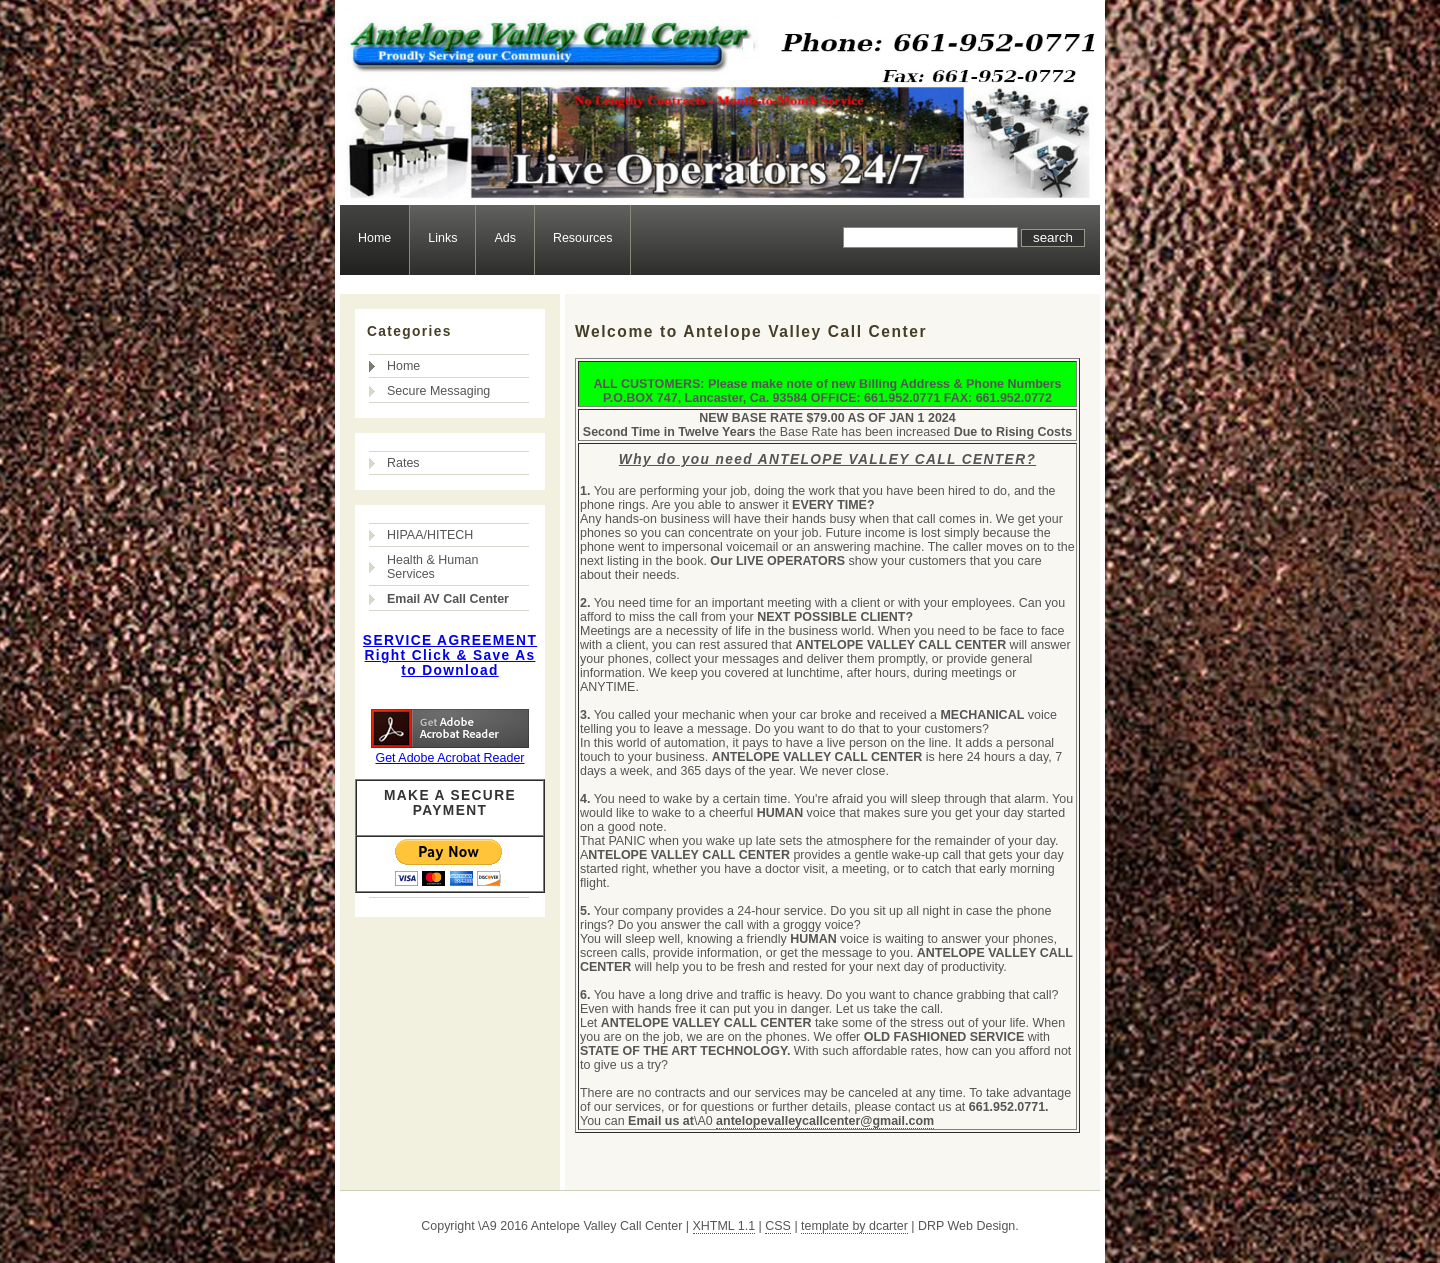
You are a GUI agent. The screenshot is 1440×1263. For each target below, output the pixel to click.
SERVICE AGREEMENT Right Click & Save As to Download (450, 655)
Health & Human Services (432, 567)
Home (374, 238)
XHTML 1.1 (724, 1226)
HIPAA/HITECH (430, 535)
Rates (403, 463)
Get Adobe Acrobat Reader (449, 758)
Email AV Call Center (448, 599)
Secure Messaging (438, 391)
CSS (778, 1226)
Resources (583, 238)
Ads (505, 238)
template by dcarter (854, 1226)
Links (442, 238)
